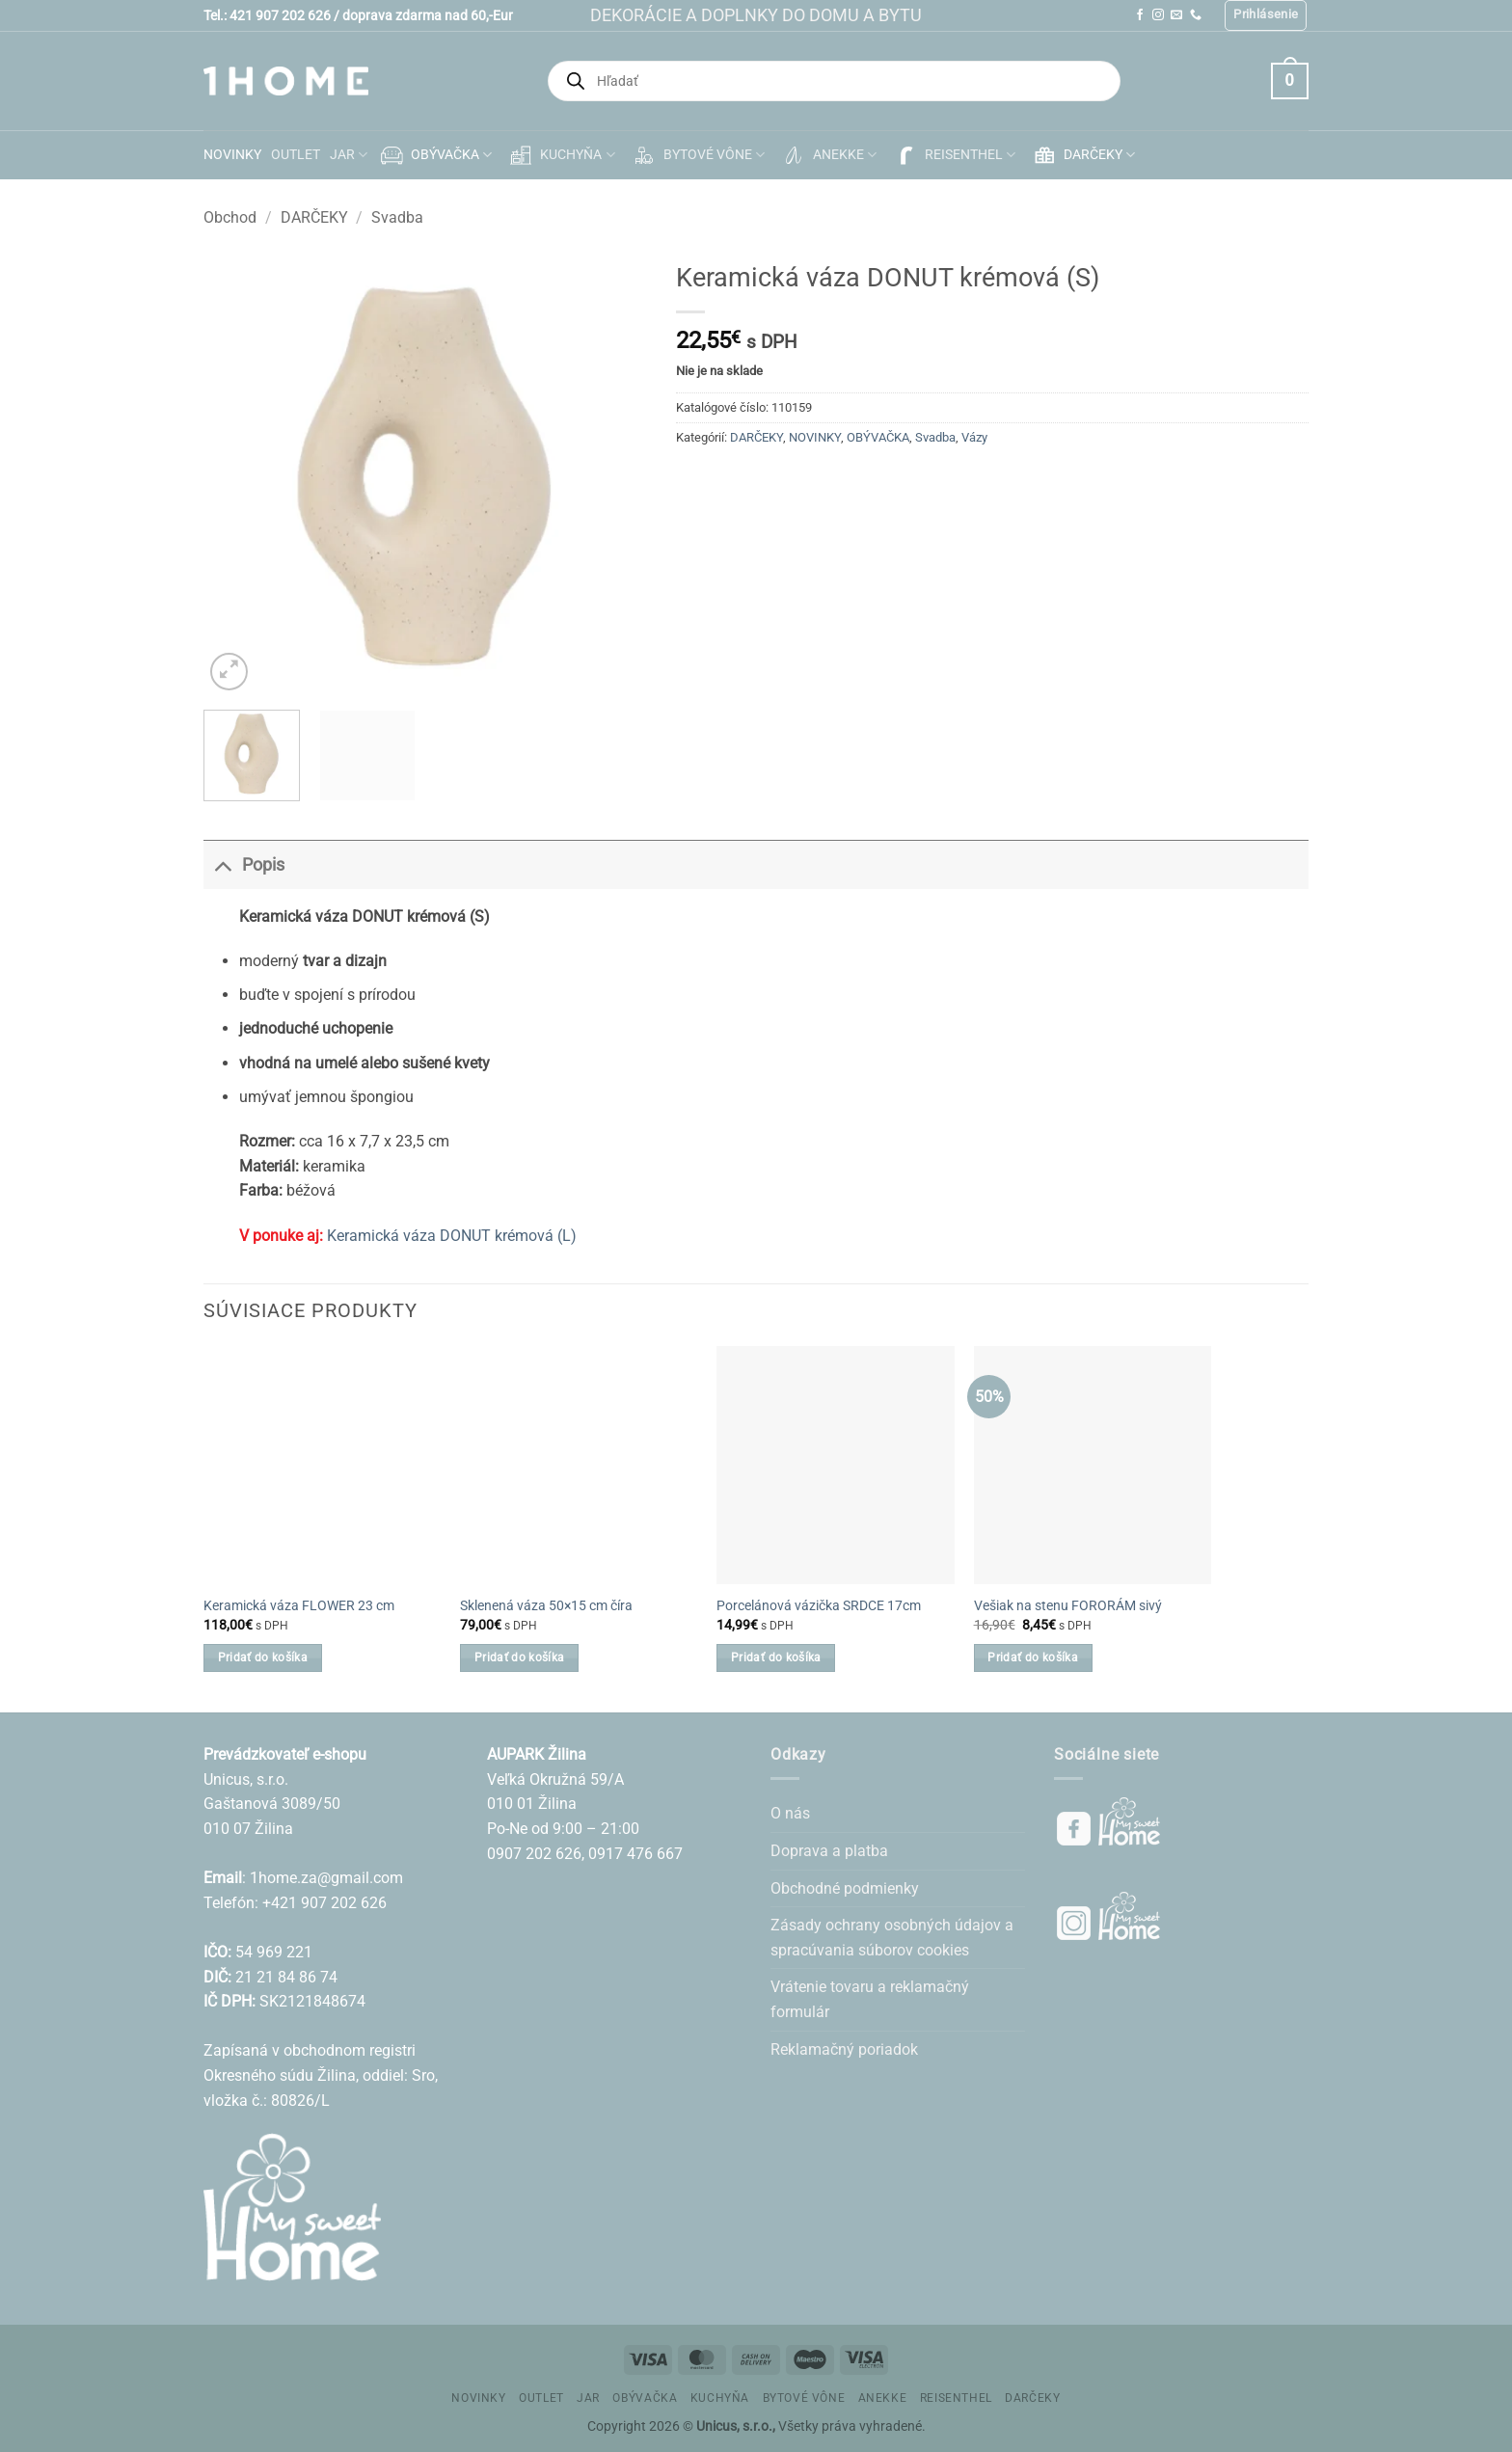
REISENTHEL (953, 155)
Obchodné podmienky (844, 1888)
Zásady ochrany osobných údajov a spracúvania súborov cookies (891, 1937)
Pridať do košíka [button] (263, 1657)
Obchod (229, 217)
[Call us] (1196, 15)
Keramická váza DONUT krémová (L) (452, 1235)
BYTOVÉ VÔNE (697, 155)
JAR (348, 155)
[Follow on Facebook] (1140, 15)
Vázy (974, 437)
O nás (790, 1813)
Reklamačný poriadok (844, 2049)
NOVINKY (232, 155)
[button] (1266, 15)
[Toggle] (222, 864)
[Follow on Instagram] (1158, 15)
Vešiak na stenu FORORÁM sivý (1068, 1606)
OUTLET (295, 155)
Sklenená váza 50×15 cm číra (546, 1606)
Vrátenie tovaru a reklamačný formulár (869, 1999)
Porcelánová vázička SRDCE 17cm (818, 1606)
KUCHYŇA (560, 155)
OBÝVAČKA (434, 155)
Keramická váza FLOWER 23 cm (298, 1606)
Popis (243, 864)
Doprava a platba (829, 1851)
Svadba (397, 217)
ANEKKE (828, 155)
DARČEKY (1082, 155)
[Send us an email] (1176, 15)
